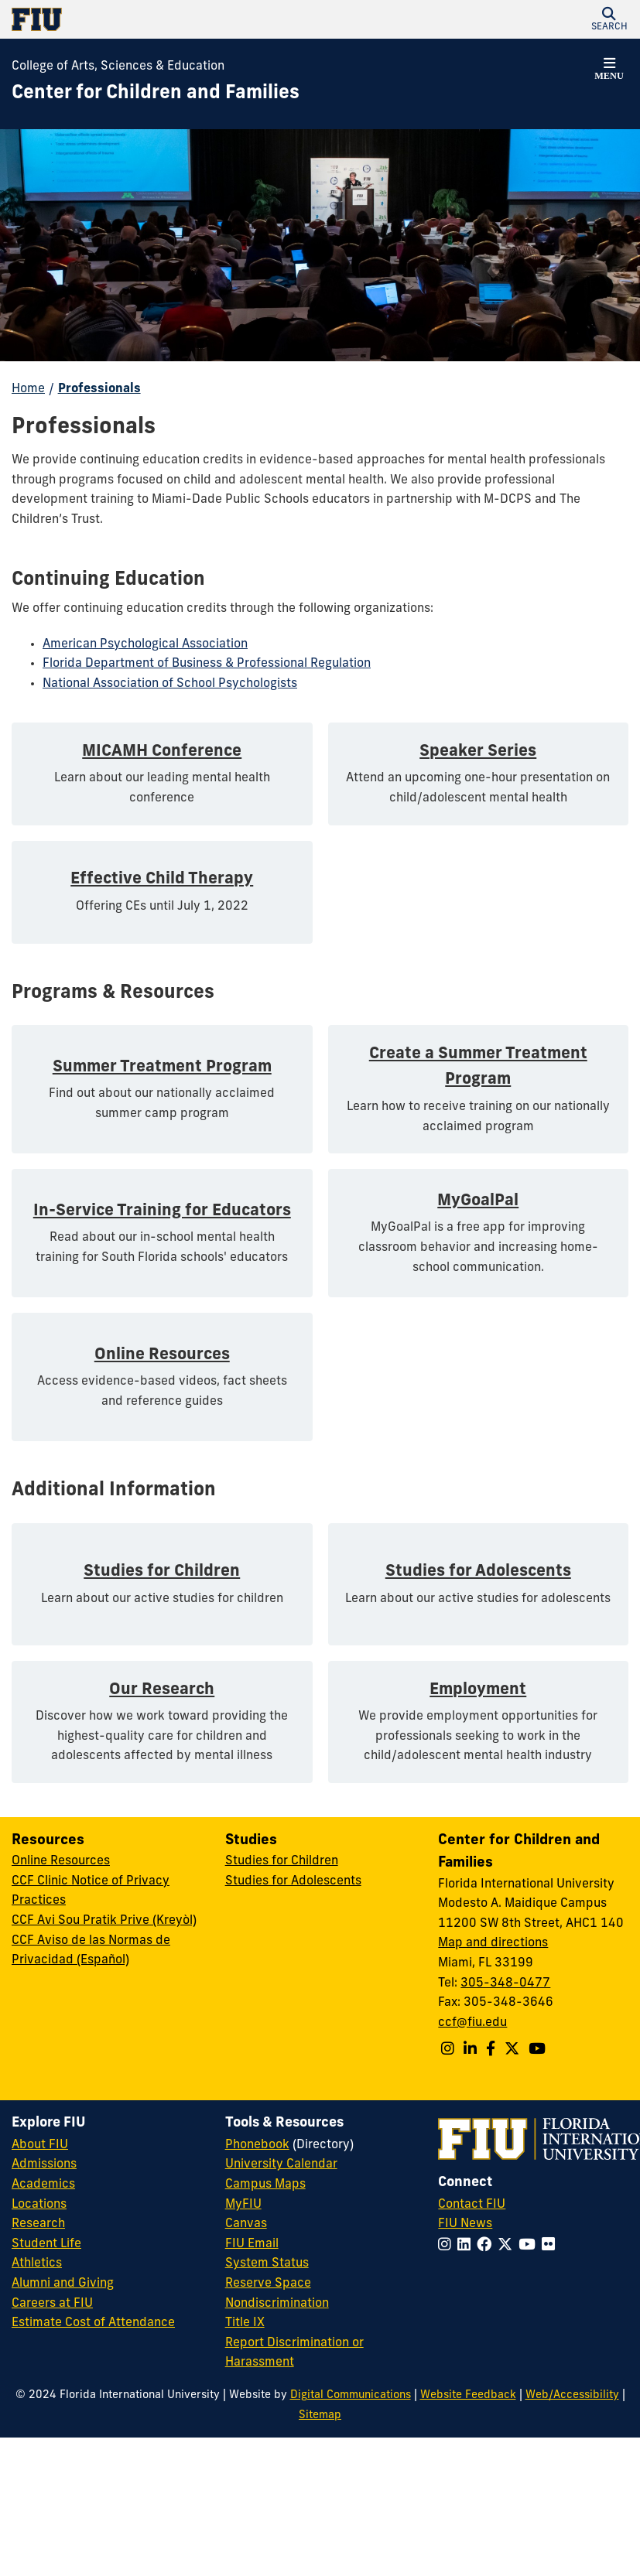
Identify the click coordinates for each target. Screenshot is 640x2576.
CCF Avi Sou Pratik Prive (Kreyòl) (104, 1921)
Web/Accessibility (572, 2395)
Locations (39, 2204)
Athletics (37, 2263)
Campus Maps (265, 2184)
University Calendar (281, 2164)
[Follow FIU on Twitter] (508, 2246)
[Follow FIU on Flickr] (551, 2246)
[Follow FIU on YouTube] (530, 2246)
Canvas (246, 2224)
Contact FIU (471, 2204)
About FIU (40, 2145)
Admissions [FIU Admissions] (44, 2164)
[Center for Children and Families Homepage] (155, 94)
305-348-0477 (505, 1983)
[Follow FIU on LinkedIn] (467, 2246)
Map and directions (493, 1943)
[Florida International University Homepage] (166, 19)
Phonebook (257, 2145)
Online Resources (61, 1861)
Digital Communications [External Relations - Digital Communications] (350, 2395)
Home (28, 389)
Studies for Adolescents (293, 1881)
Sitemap (320, 2415)
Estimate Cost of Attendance (93, 2323)
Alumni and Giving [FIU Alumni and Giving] (63, 2283)
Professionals (99, 389)
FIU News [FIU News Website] (465, 2224)
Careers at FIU (52, 2304)
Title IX (245, 2323)
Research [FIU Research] (38, 2224)
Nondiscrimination (277, 2304)
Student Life (46, 2244)
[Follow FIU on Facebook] (487, 2246)
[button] (609, 19)
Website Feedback (468, 2395)
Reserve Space (268, 2283)
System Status (267, 2263)
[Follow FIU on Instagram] (447, 2246)
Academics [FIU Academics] (43, 2184)
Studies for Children (281, 1861)
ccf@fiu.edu (472, 2023)
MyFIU (243, 2204)
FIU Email (252, 2244)
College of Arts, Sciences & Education (118, 66)
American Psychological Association (145, 644)
